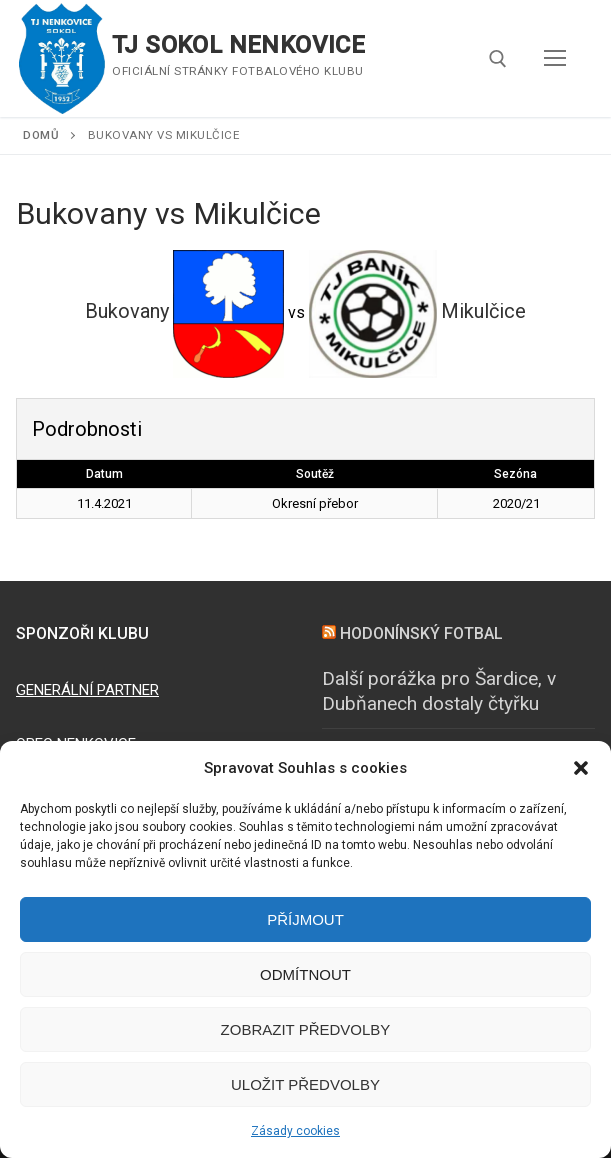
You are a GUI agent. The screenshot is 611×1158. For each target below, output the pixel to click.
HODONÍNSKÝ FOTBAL (421, 633)
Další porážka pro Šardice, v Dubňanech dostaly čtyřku (439, 691)
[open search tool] (498, 59)
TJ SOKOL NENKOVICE (238, 45)
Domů (41, 135)
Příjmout (305, 919)
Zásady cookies (295, 1131)
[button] (581, 768)
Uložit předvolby (305, 1084)
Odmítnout (305, 974)
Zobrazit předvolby (306, 1029)
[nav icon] (555, 59)
